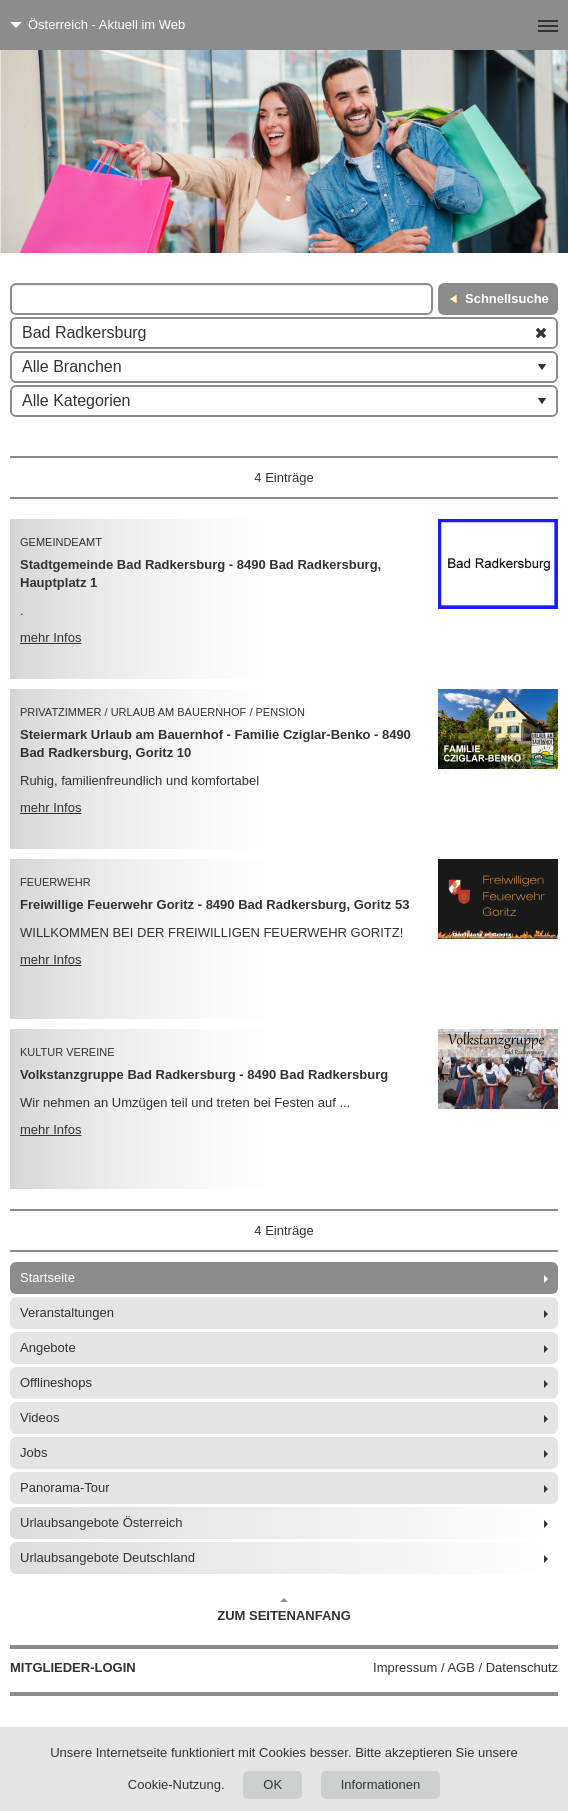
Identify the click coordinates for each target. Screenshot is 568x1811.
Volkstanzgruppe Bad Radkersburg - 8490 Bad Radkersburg (204, 1074)
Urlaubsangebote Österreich (101, 1522)
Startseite (47, 1277)
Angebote (48, 1347)
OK (272, 1784)
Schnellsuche (507, 298)
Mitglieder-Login (73, 1667)
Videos (40, 1417)
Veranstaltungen (67, 1312)
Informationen (381, 1784)
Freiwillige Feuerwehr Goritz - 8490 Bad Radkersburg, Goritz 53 (214, 904)
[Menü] (515, 25)
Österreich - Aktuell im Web (106, 24)
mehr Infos (50, 637)
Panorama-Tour (65, 1487)
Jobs (33, 1452)
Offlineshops (56, 1382)
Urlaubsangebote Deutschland (107, 1557)
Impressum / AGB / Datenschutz (465, 1667)
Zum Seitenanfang (284, 1610)
